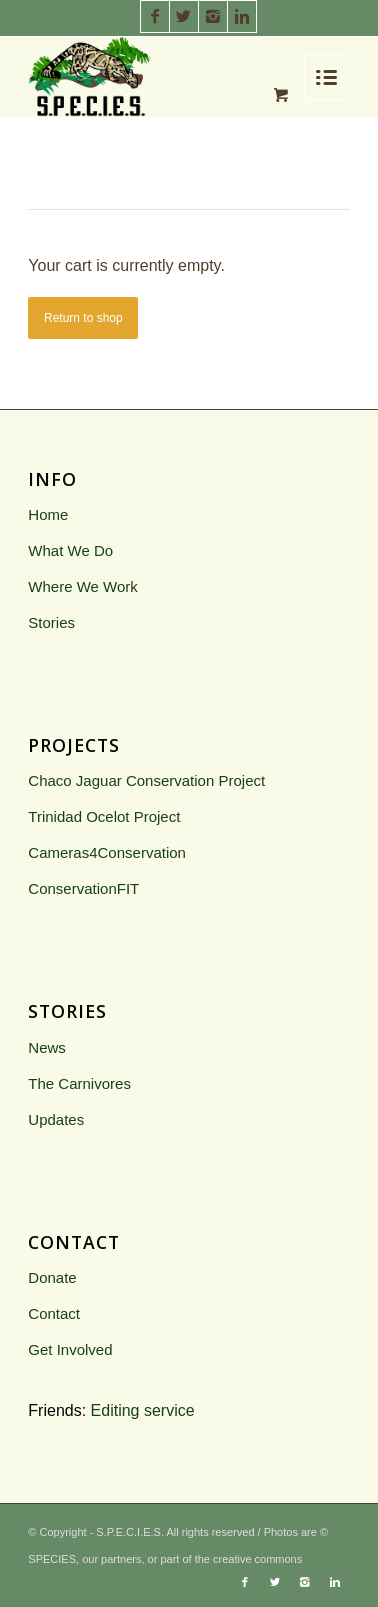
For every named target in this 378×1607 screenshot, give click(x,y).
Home (48, 514)
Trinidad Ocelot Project (104, 816)
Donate (52, 1277)
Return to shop (83, 318)
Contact (54, 1313)
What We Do (70, 550)
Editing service (143, 1410)
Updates (56, 1119)
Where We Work (82, 586)
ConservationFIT (83, 888)
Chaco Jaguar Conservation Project (146, 780)
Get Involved (70, 1349)
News (47, 1047)
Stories (51, 622)
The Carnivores (79, 1083)
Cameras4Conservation (107, 852)
